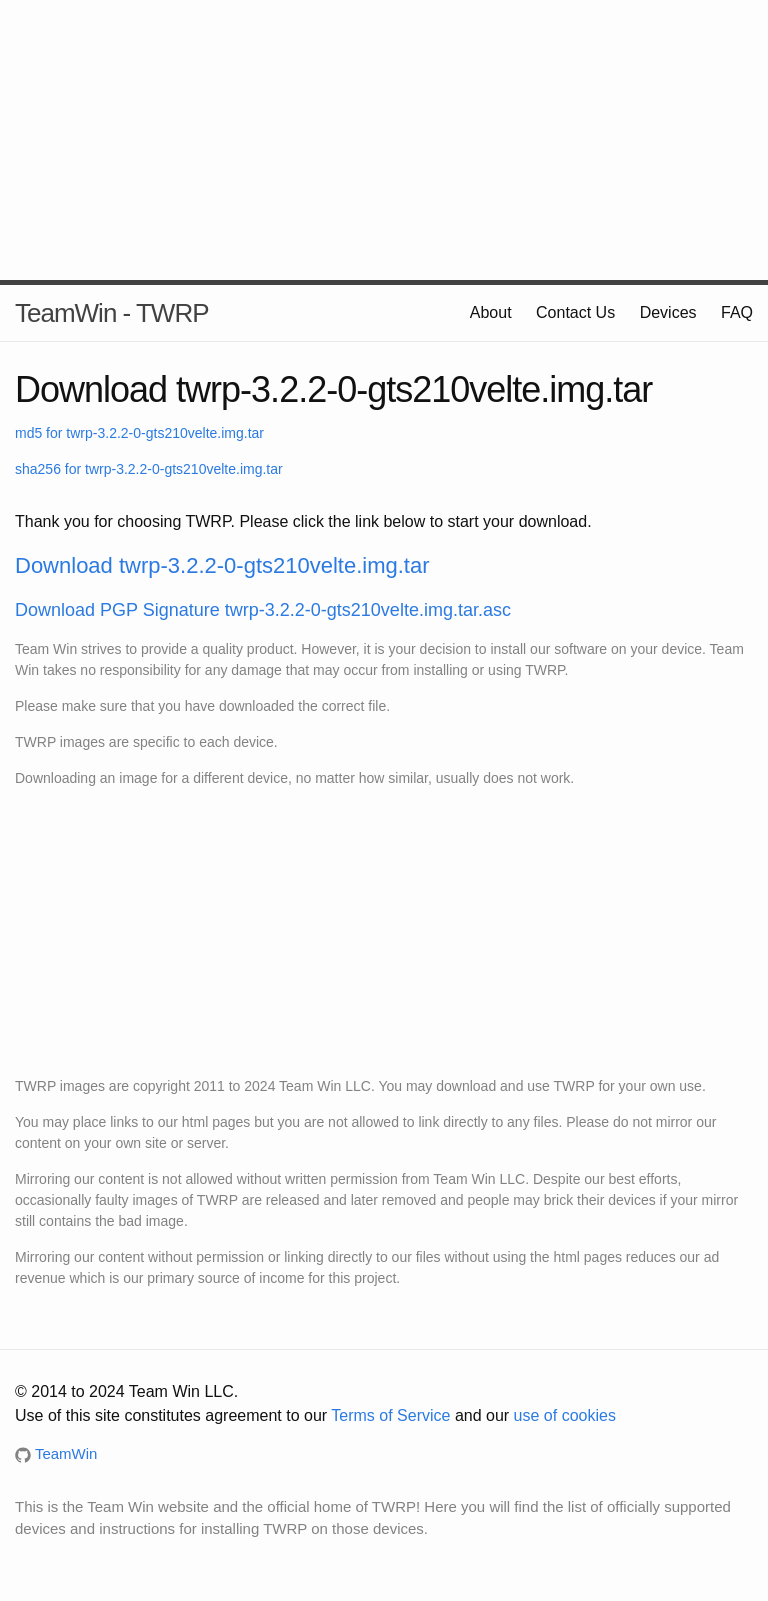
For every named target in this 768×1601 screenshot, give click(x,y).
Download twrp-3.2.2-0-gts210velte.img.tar (222, 565)
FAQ (737, 312)
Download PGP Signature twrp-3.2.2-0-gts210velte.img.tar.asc (263, 610)
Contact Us (575, 312)
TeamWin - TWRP (112, 313)
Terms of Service (390, 1415)
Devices (668, 312)
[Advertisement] (384, 140)
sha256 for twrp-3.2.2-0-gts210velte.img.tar (149, 469)
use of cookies (565, 1415)
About (491, 312)
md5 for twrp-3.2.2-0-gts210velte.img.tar (139, 433)
